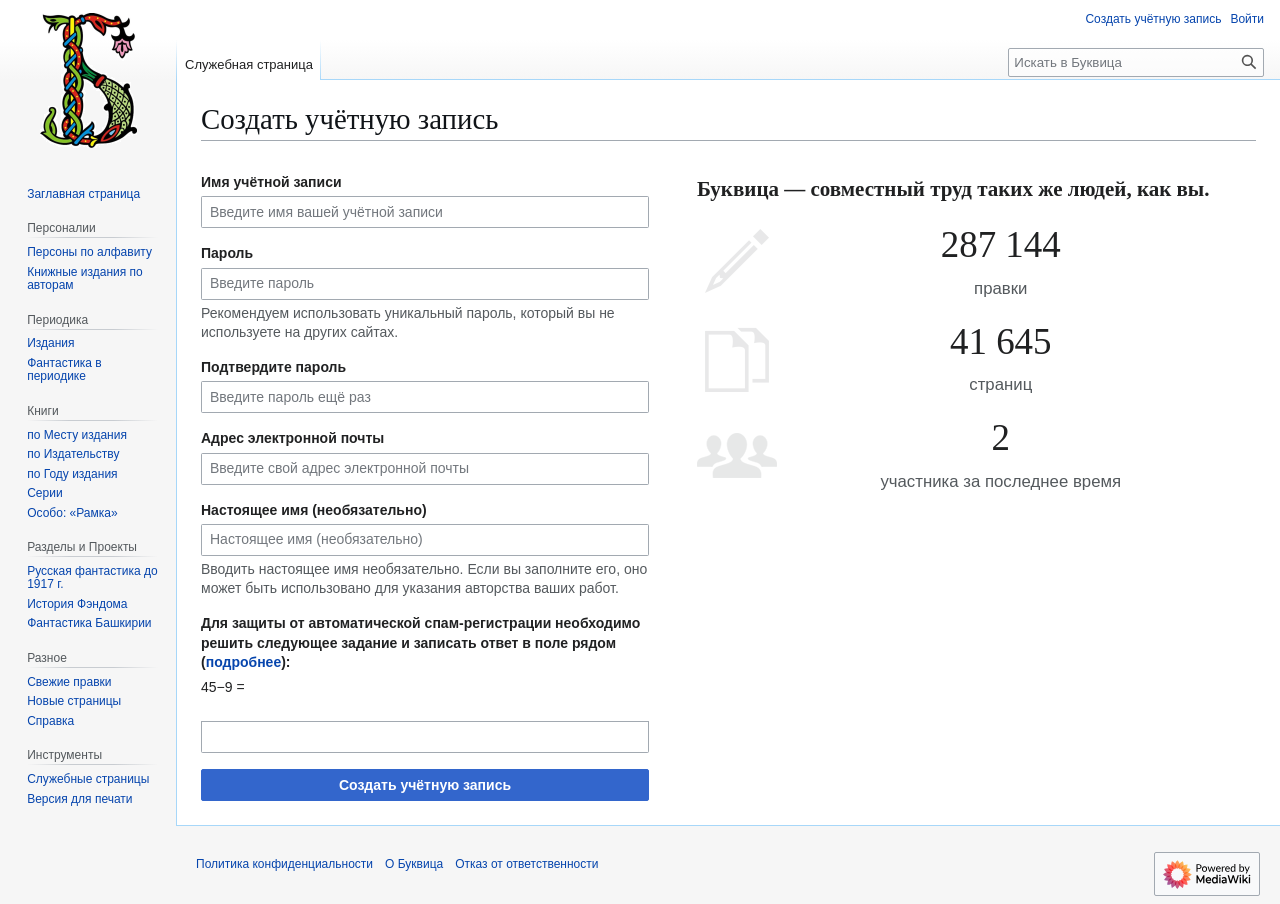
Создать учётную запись (425, 785)
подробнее (244, 662)
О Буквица (414, 864)
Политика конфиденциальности (284, 864)
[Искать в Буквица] (1136, 62)
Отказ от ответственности (526, 864)
